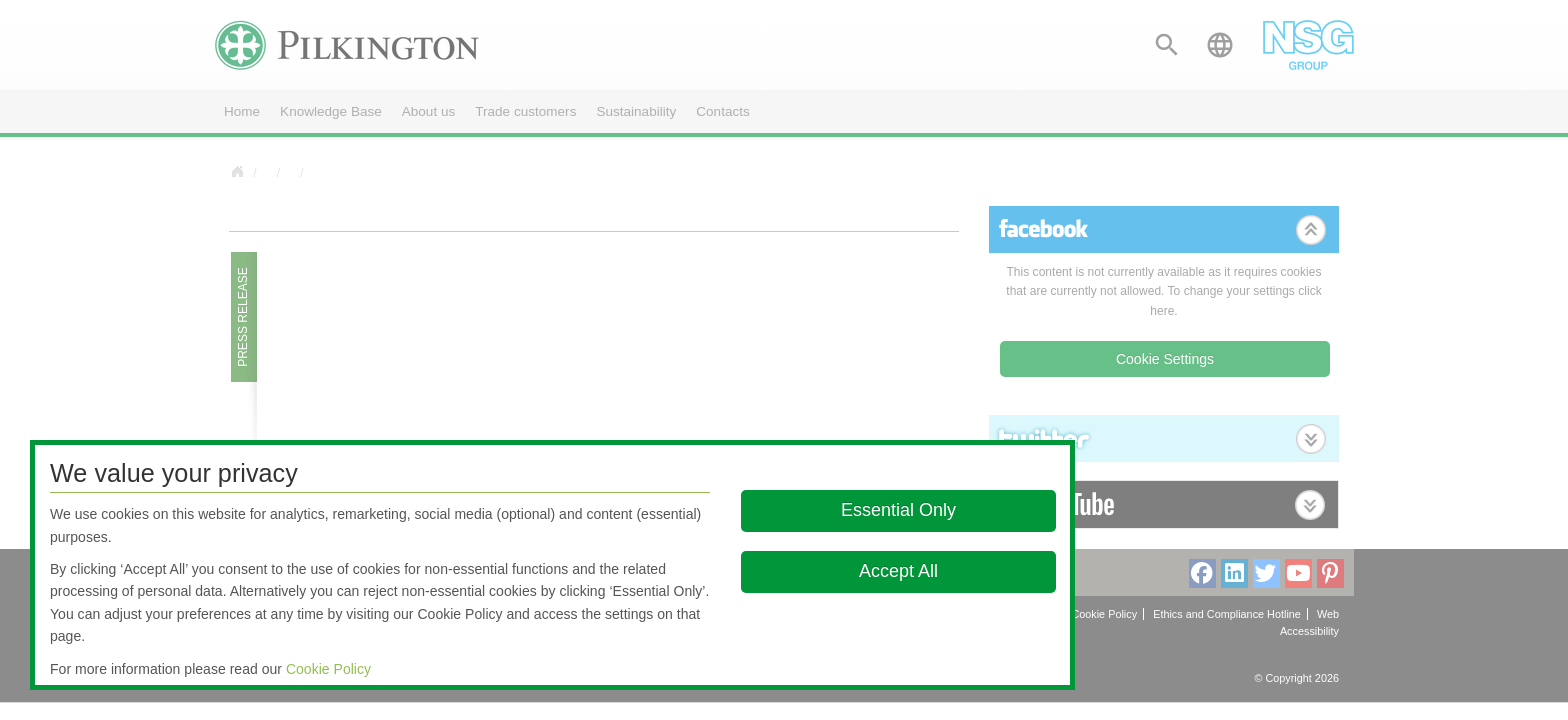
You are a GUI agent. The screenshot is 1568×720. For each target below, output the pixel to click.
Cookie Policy (328, 669)
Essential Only (898, 510)
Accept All (898, 571)
